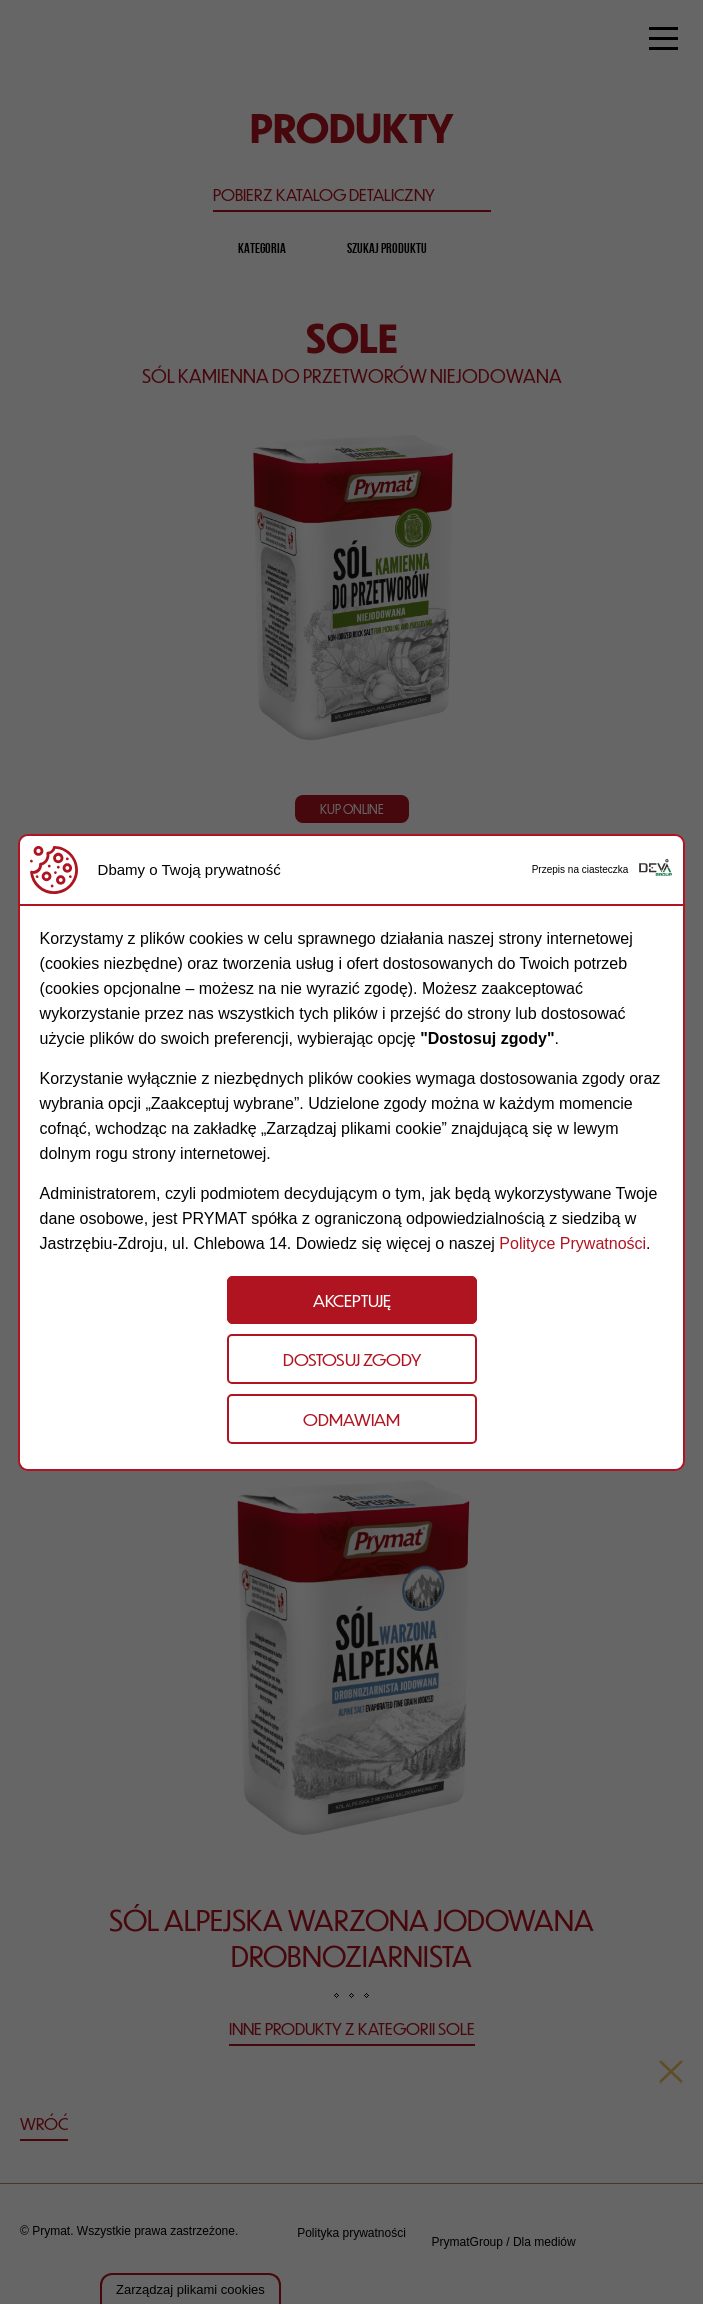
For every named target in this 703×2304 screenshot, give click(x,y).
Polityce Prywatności (572, 1243)
